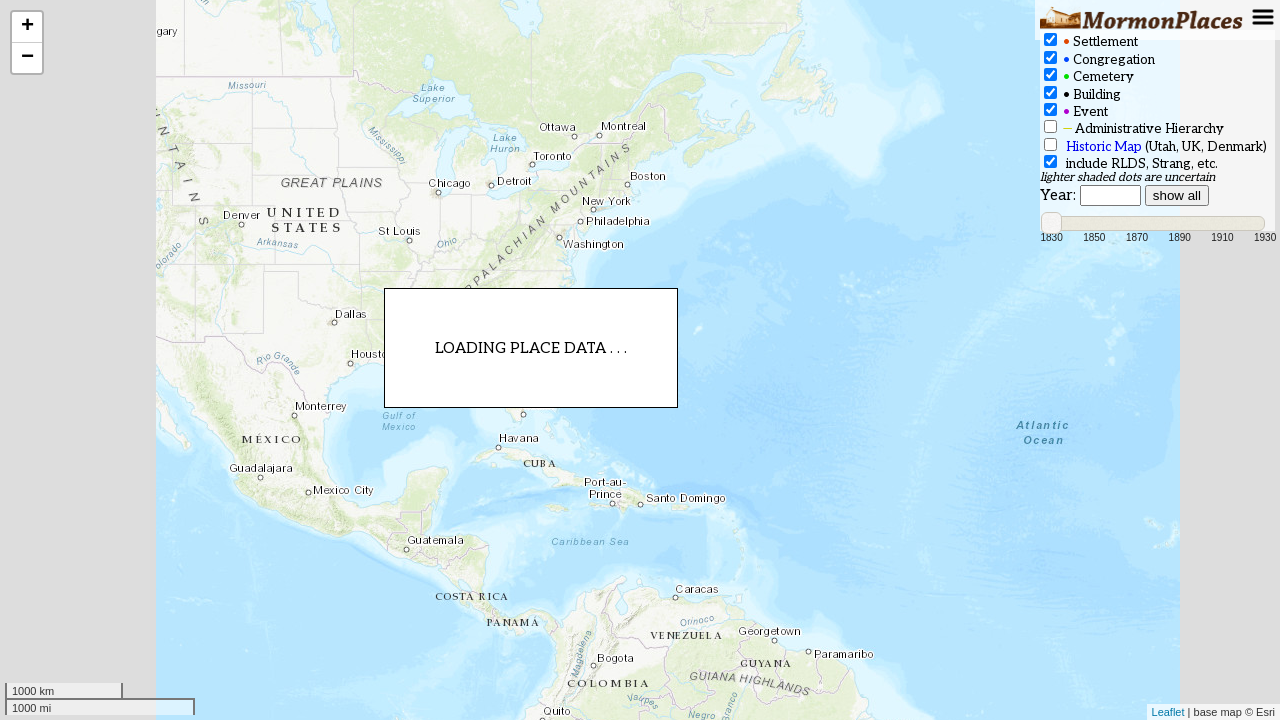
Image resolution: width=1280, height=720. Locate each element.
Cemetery (1089, 76)
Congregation (1099, 59)
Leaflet (1168, 712)
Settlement (1091, 41)
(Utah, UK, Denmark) (1155, 146)
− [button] (27, 58)
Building (1082, 94)
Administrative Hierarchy (1134, 128)
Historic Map (1104, 147)
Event (1076, 111)
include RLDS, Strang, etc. (1131, 163)
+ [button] (27, 27)
